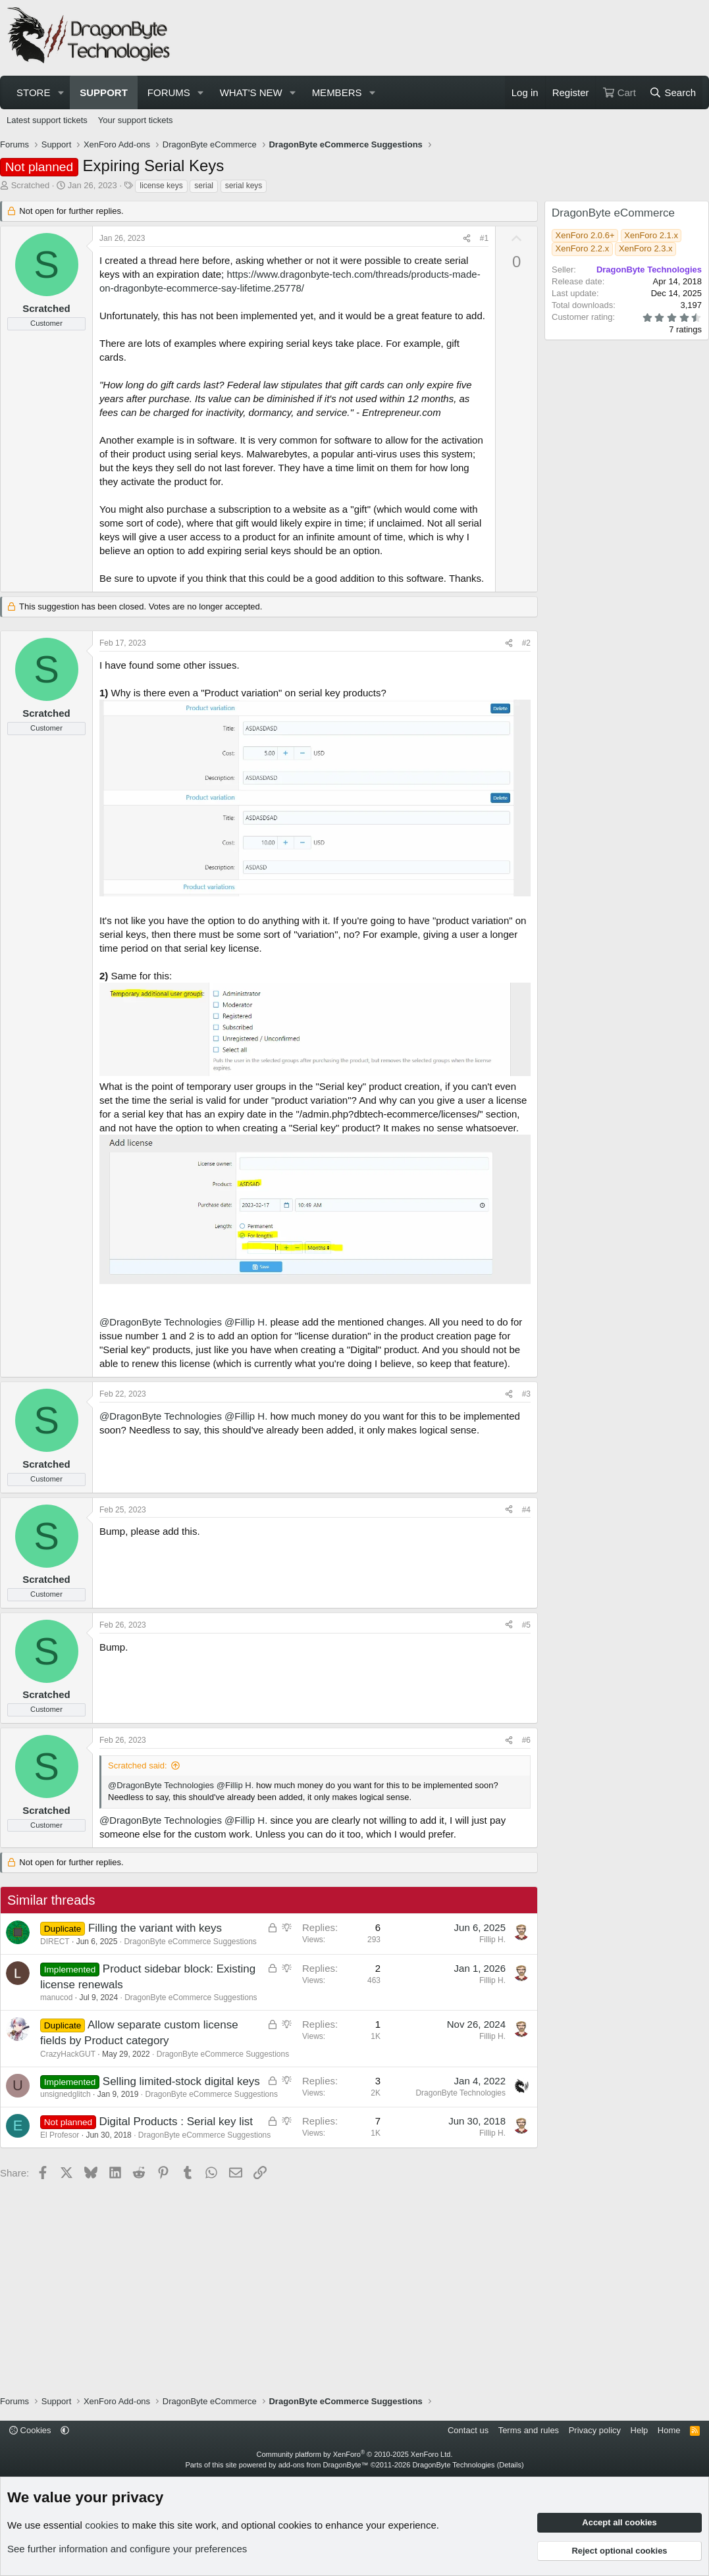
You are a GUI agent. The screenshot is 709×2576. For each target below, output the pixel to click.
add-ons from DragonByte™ (323, 2465)
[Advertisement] (462, 38)
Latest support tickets (47, 120)
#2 (526, 643)
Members (337, 92)
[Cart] (619, 92)
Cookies (30, 2430)
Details (510, 2465)
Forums (168, 92)
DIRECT (55, 1941)
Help (639, 2430)
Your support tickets (135, 120)
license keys (161, 185)
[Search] (672, 92)
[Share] (466, 238)
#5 (526, 1625)
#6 (526, 1740)
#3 (526, 1394)
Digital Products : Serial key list (176, 2121)
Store (33, 92)
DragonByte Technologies (453, 2465)
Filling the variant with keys (155, 1928)
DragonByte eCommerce (613, 213)
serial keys (244, 185)
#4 (526, 1509)
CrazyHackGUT (67, 2054)
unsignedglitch (65, 2094)
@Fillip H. (245, 1321)
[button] (60, 92)
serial (203, 185)
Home (669, 2430)
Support (104, 92)
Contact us (468, 2430)
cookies (101, 2525)
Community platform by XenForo (355, 2454)
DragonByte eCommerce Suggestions (190, 1941)
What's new (251, 92)
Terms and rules (528, 2430)
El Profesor (59, 2135)
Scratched (30, 185)
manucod (56, 1997)
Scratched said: (137, 1765)
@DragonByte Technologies (160, 1321)
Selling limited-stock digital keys (181, 2081)
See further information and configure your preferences (127, 2548)
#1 (484, 238)
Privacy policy (595, 2430)
